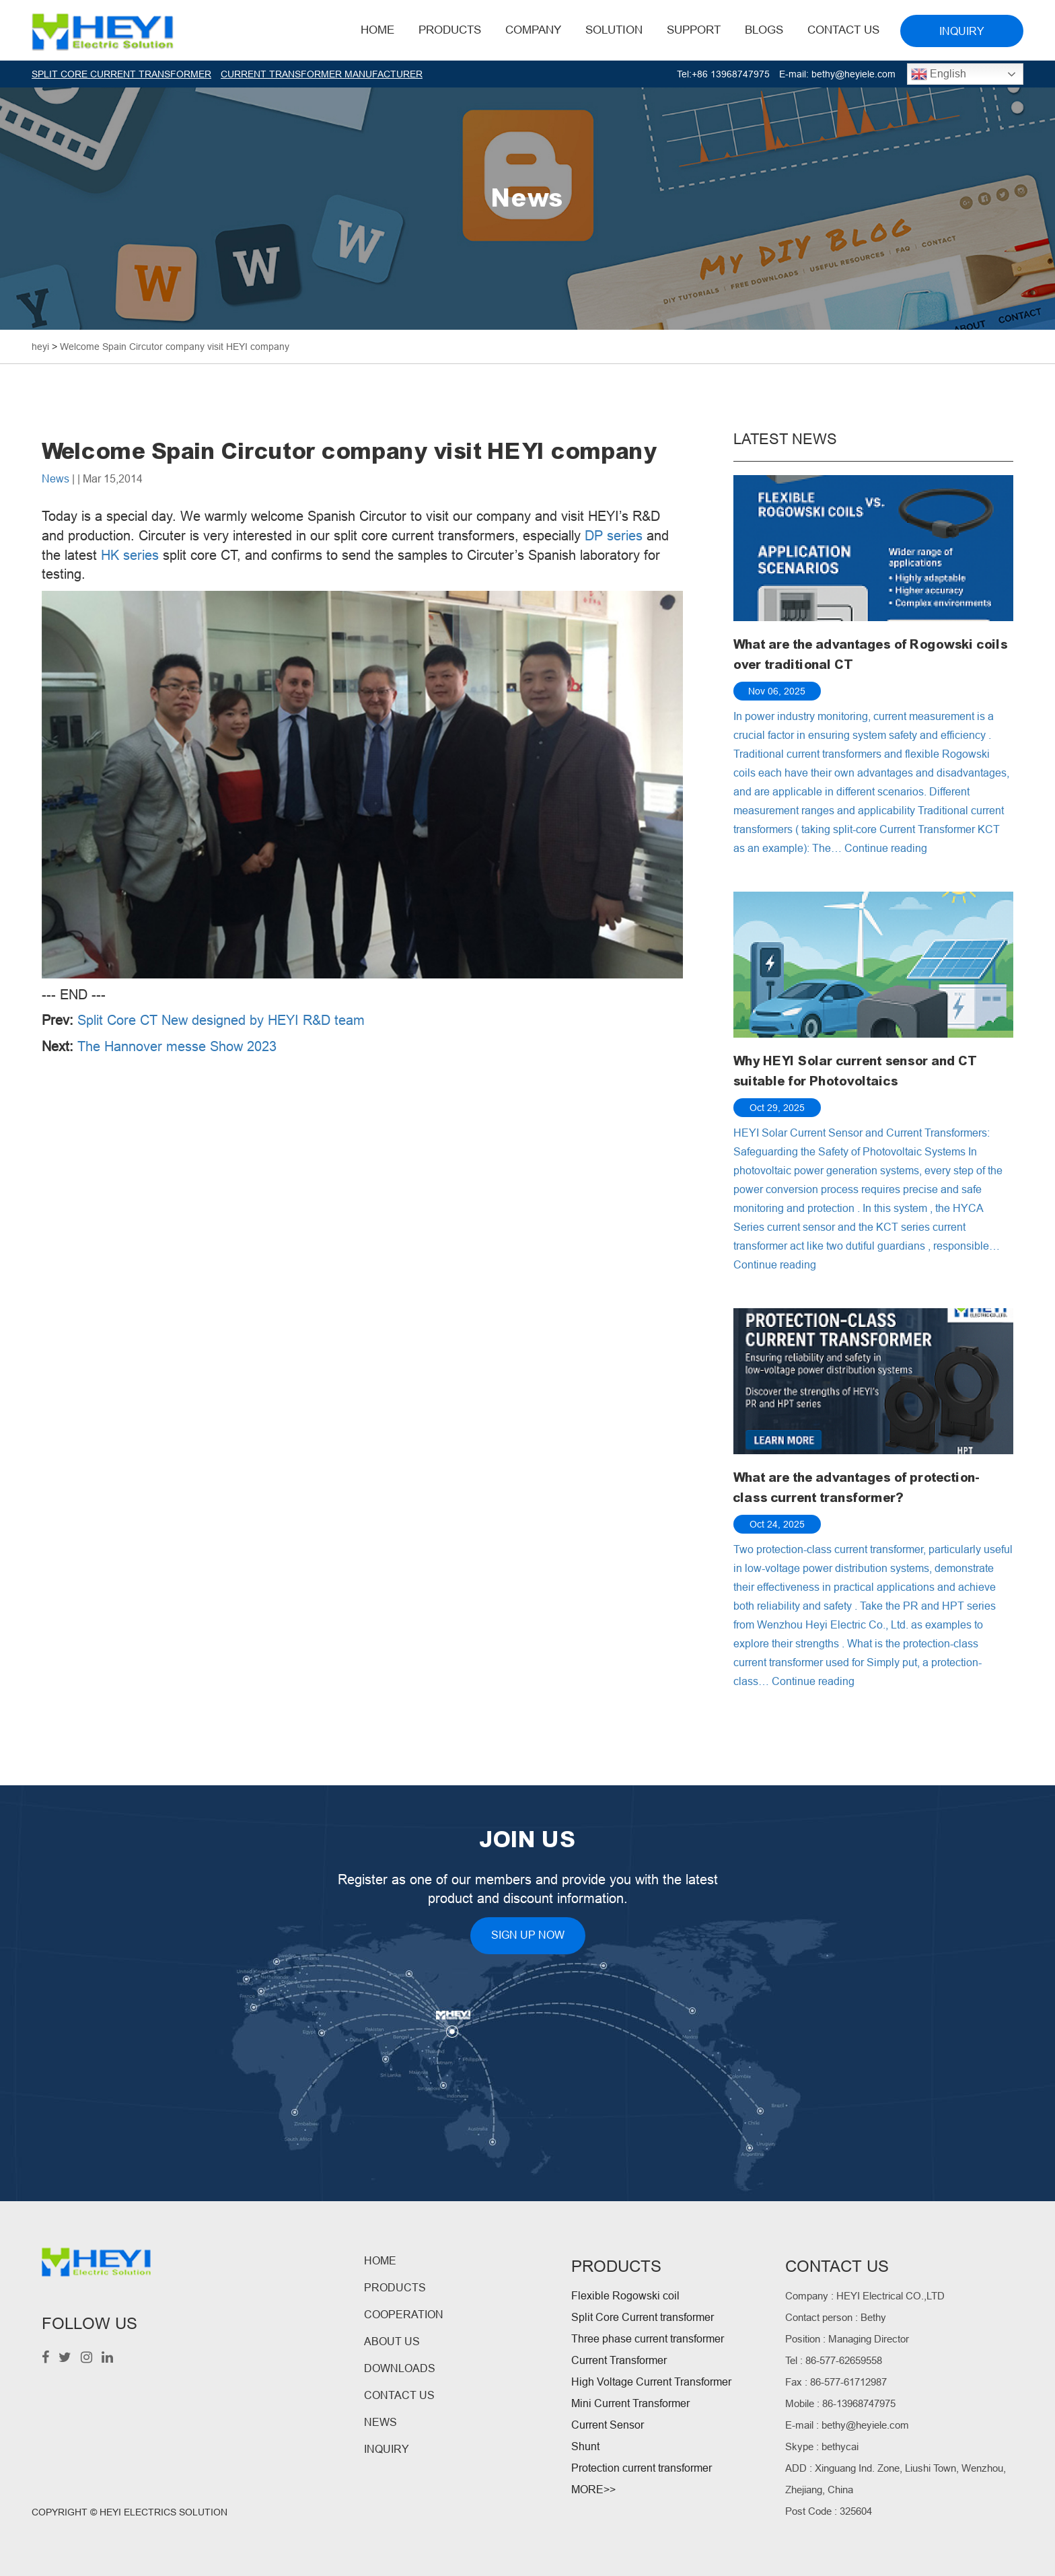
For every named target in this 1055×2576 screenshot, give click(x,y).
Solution (614, 30)
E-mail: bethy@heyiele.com (837, 74)
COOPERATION (403, 2314)
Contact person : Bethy (835, 2317)
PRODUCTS (395, 2287)
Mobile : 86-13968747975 (840, 2403)
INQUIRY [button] (961, 31)
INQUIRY (386, 2449)
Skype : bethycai (822, 2446)
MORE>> (593, 2489)
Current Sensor (607, 2425)
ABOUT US (392, 2341)
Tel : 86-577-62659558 (833, 2360)
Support (694, 30)
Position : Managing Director (847, 2339)
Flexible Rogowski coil (625, 2295)
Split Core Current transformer (642, 2317)
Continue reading (885, 848)
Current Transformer (619, 2360)
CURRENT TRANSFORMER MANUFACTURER (322, 74)
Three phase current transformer (647, 2339)
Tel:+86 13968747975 (723, 74)
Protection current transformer (641, 2468)
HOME (377, 30)
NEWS (380, 2422)
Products (450, 30)
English (938, 74)
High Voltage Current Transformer (651, 2382)
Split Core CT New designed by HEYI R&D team (221, 1020)
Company (533, 30)
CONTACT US (399, 2395)
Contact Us (843, 30)
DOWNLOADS (399, 2368)
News (55, 479)
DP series (614, 535)
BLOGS (764, 30)
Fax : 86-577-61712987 (836, 2382)
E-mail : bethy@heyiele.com (847, 2425)
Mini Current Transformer (630, 2403)
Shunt (585, 2446)
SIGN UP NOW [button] (528, 1935)
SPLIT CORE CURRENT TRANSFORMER (121, 74)
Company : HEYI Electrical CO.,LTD (865, 2295)
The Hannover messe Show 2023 (177, 1046)
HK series (130, 555)
